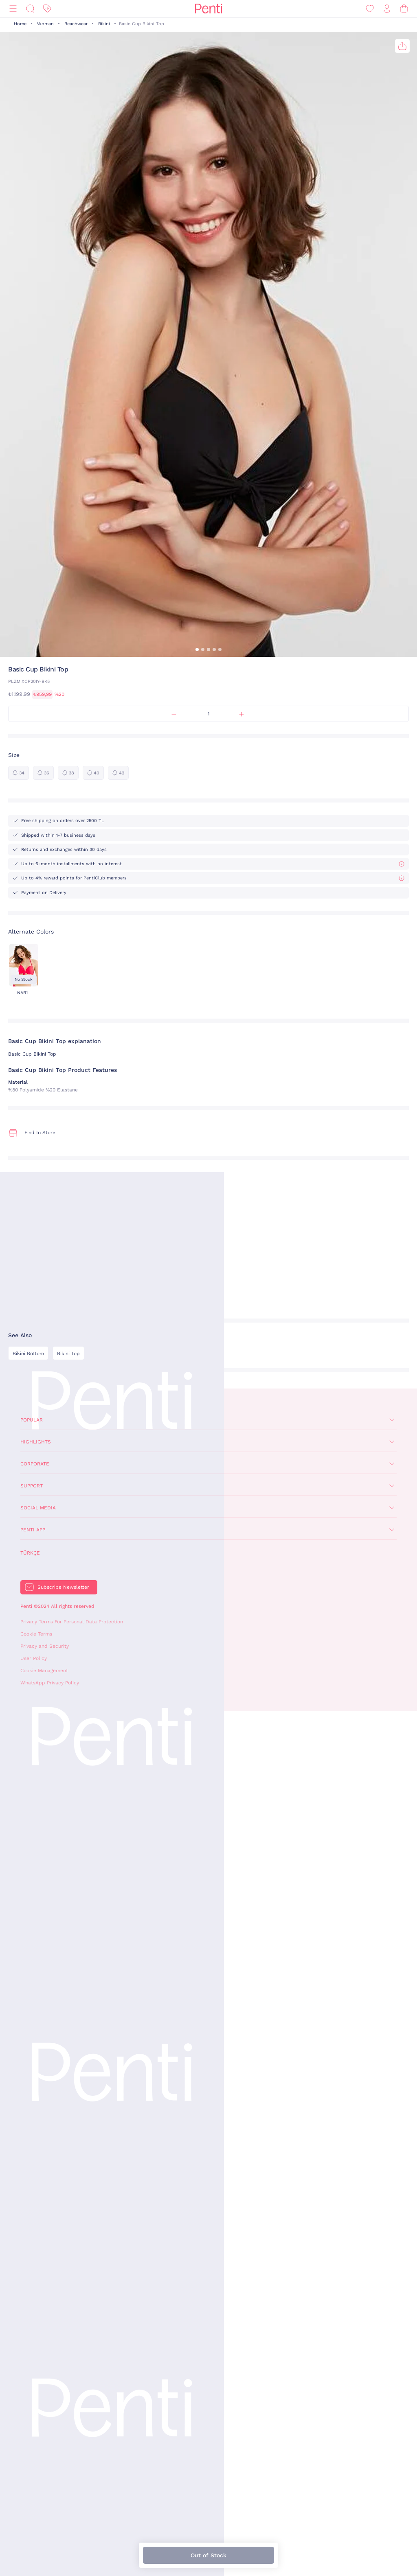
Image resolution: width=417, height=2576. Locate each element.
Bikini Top (68, 1353)
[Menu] (13, 9)
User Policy (33, 1658)
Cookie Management (44, 1670)
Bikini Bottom (28, 1353)
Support (31, 1486)
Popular (31, 1420)
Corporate (34, 1464)
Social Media (38, 1508)
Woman (45, 23)
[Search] (30, 9)
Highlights (35, 1442)
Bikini (104, 23)
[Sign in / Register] (387, 9)
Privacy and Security (44, 1646)
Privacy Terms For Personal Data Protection (71, 1622)
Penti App (32, 1530)
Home (20, 23)
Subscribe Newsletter (63, 1587)
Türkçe (30, 1553)
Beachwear (76, 23)
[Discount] (47, 9)
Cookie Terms (36, 1634)
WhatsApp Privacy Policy (49, 1683)
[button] (197, 649)
